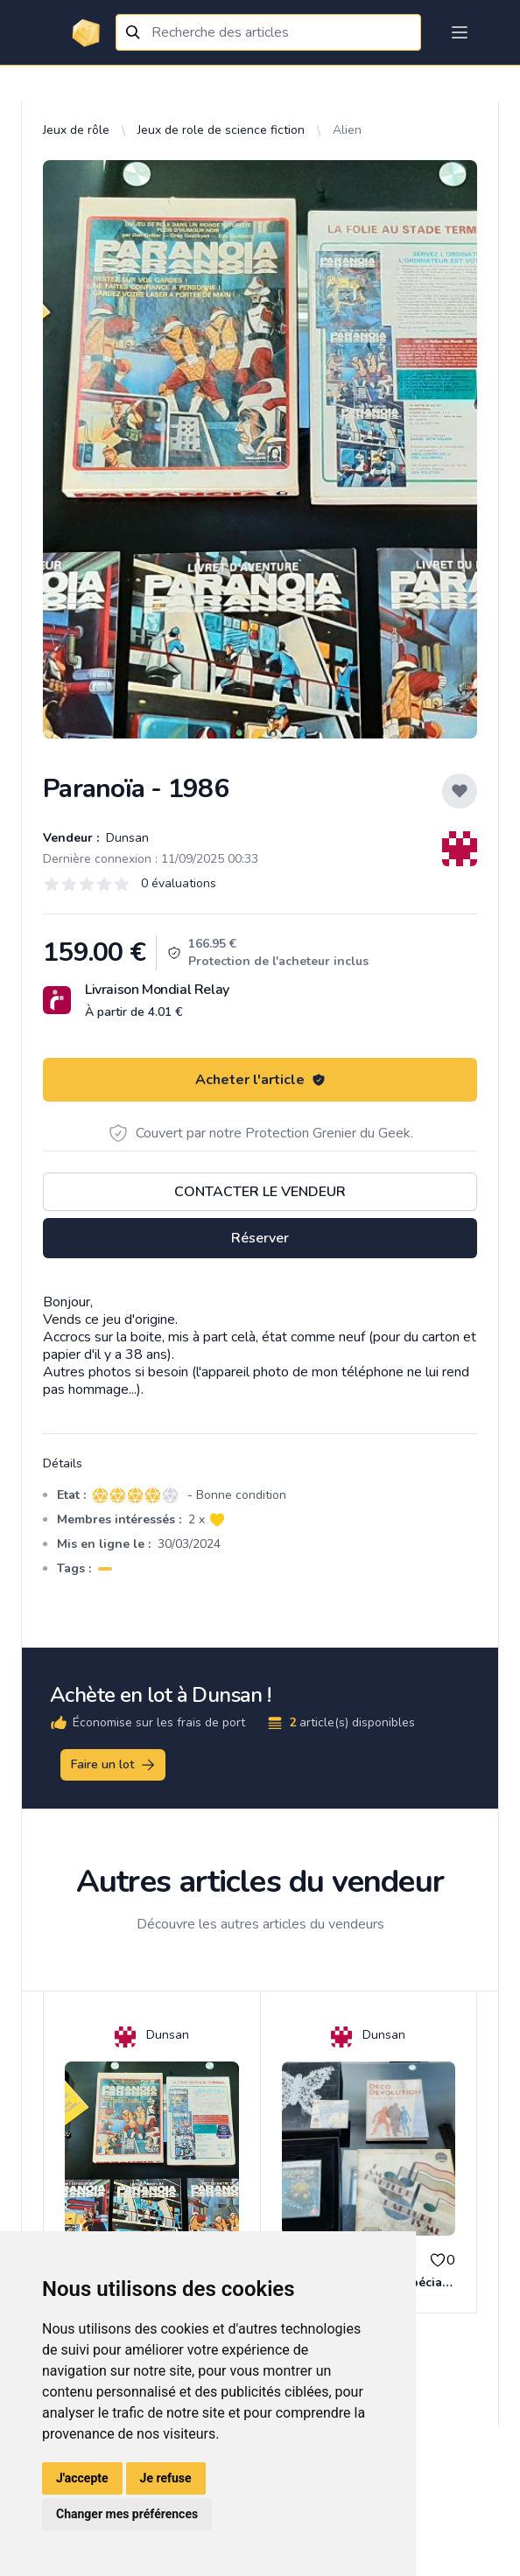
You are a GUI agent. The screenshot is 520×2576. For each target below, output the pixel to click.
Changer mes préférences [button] (127, 2514)
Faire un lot (114, 1765)
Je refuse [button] (166, 2478)
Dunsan (125, 838)
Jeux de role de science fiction (221, 130)
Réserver (260, 1238)
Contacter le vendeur (260, 1191)
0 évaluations (178, 883)
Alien (347, 130)
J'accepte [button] (82, 2478)
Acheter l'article (260, 1079)
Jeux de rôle (76, 130)
